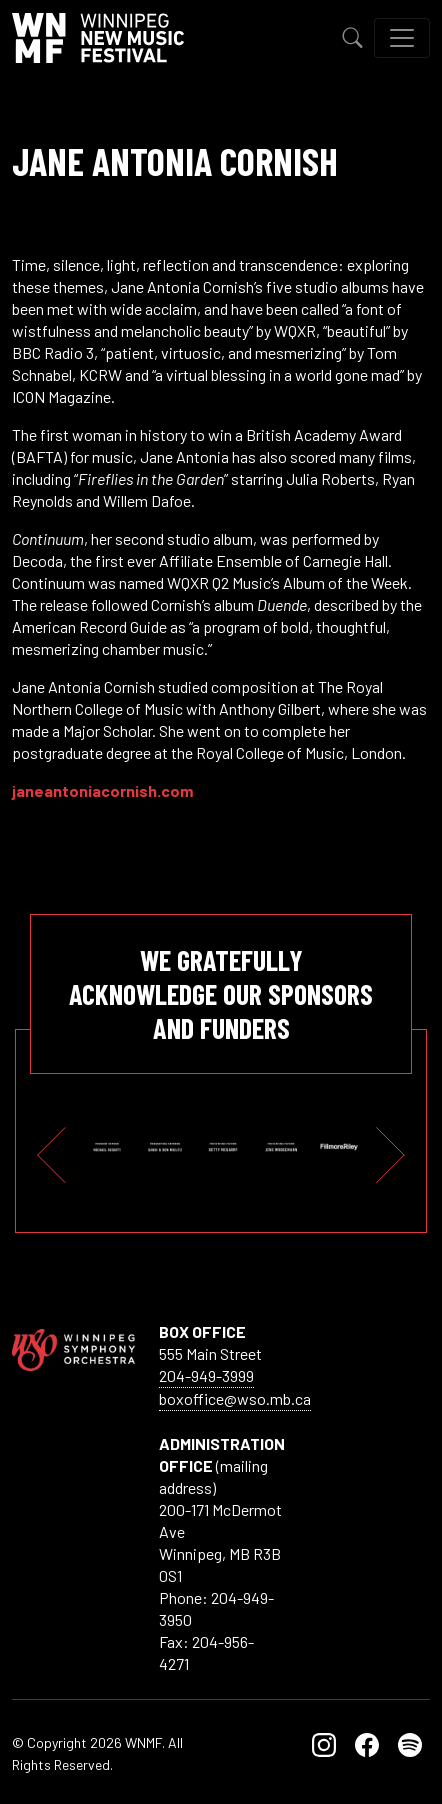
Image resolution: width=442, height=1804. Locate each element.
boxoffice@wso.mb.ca (235, 1398)
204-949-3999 (206, 1375)
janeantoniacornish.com (102, 790)
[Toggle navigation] (402, 38)
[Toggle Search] (353, 38)
